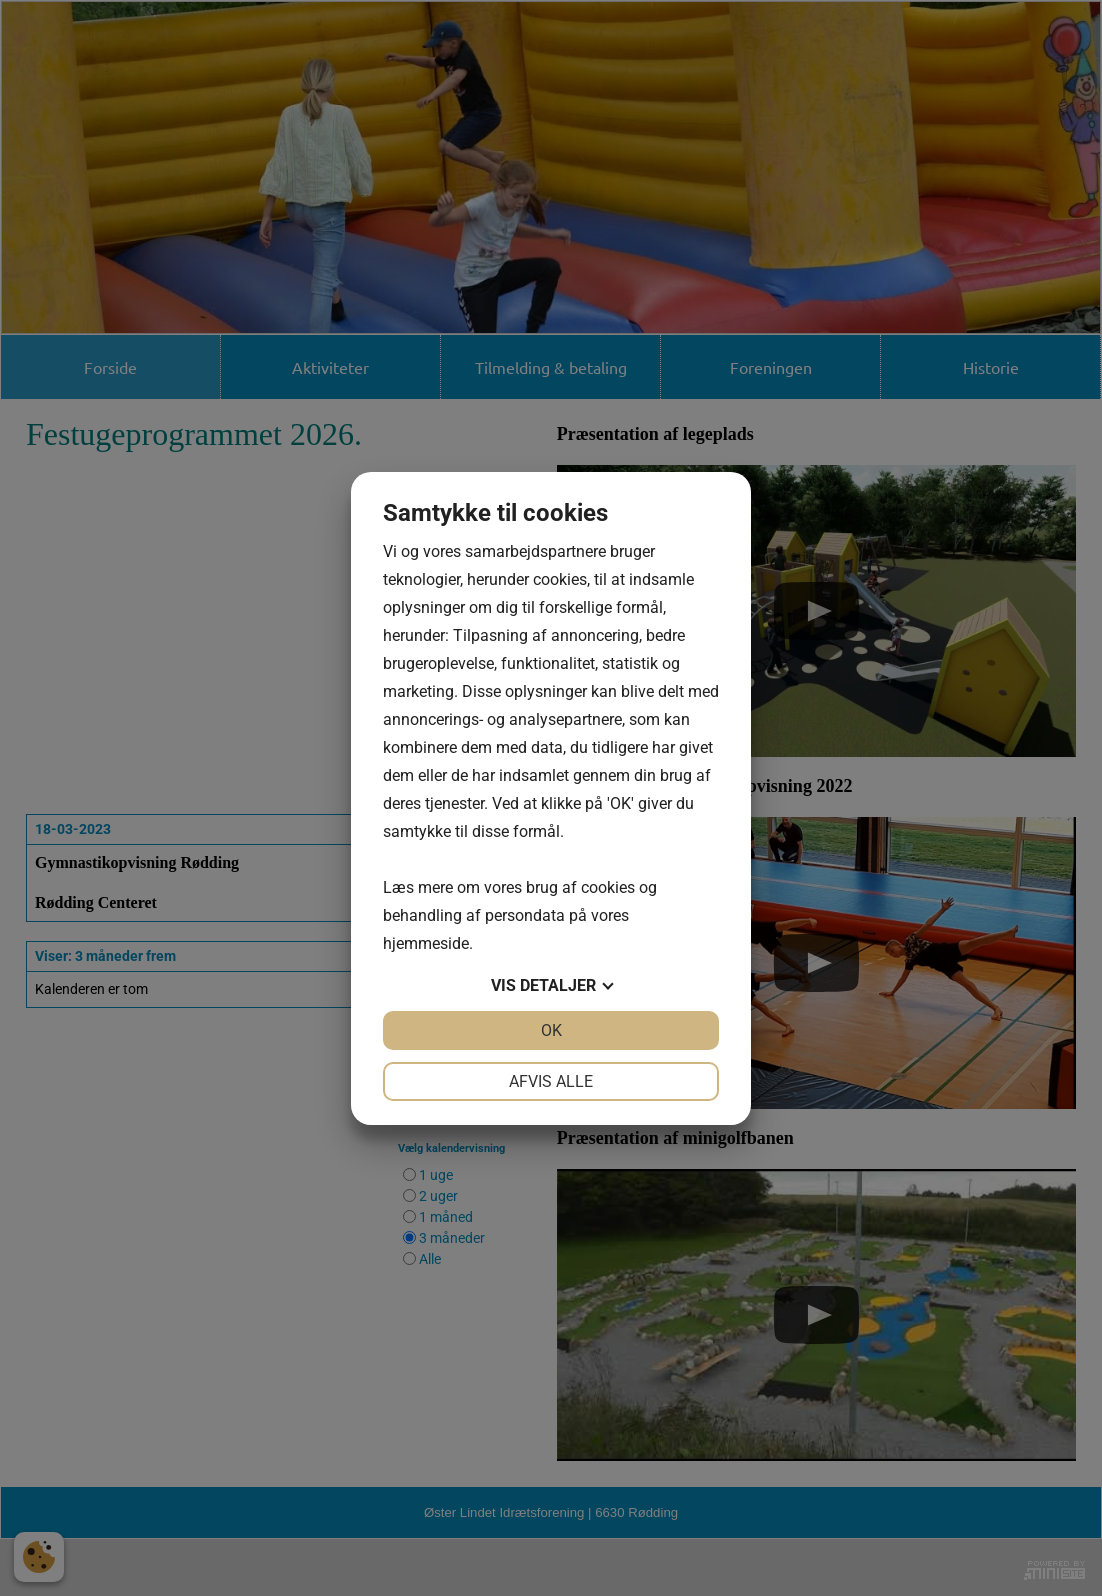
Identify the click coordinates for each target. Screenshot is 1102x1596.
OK (551, 1030)
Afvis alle (551, 1081)
